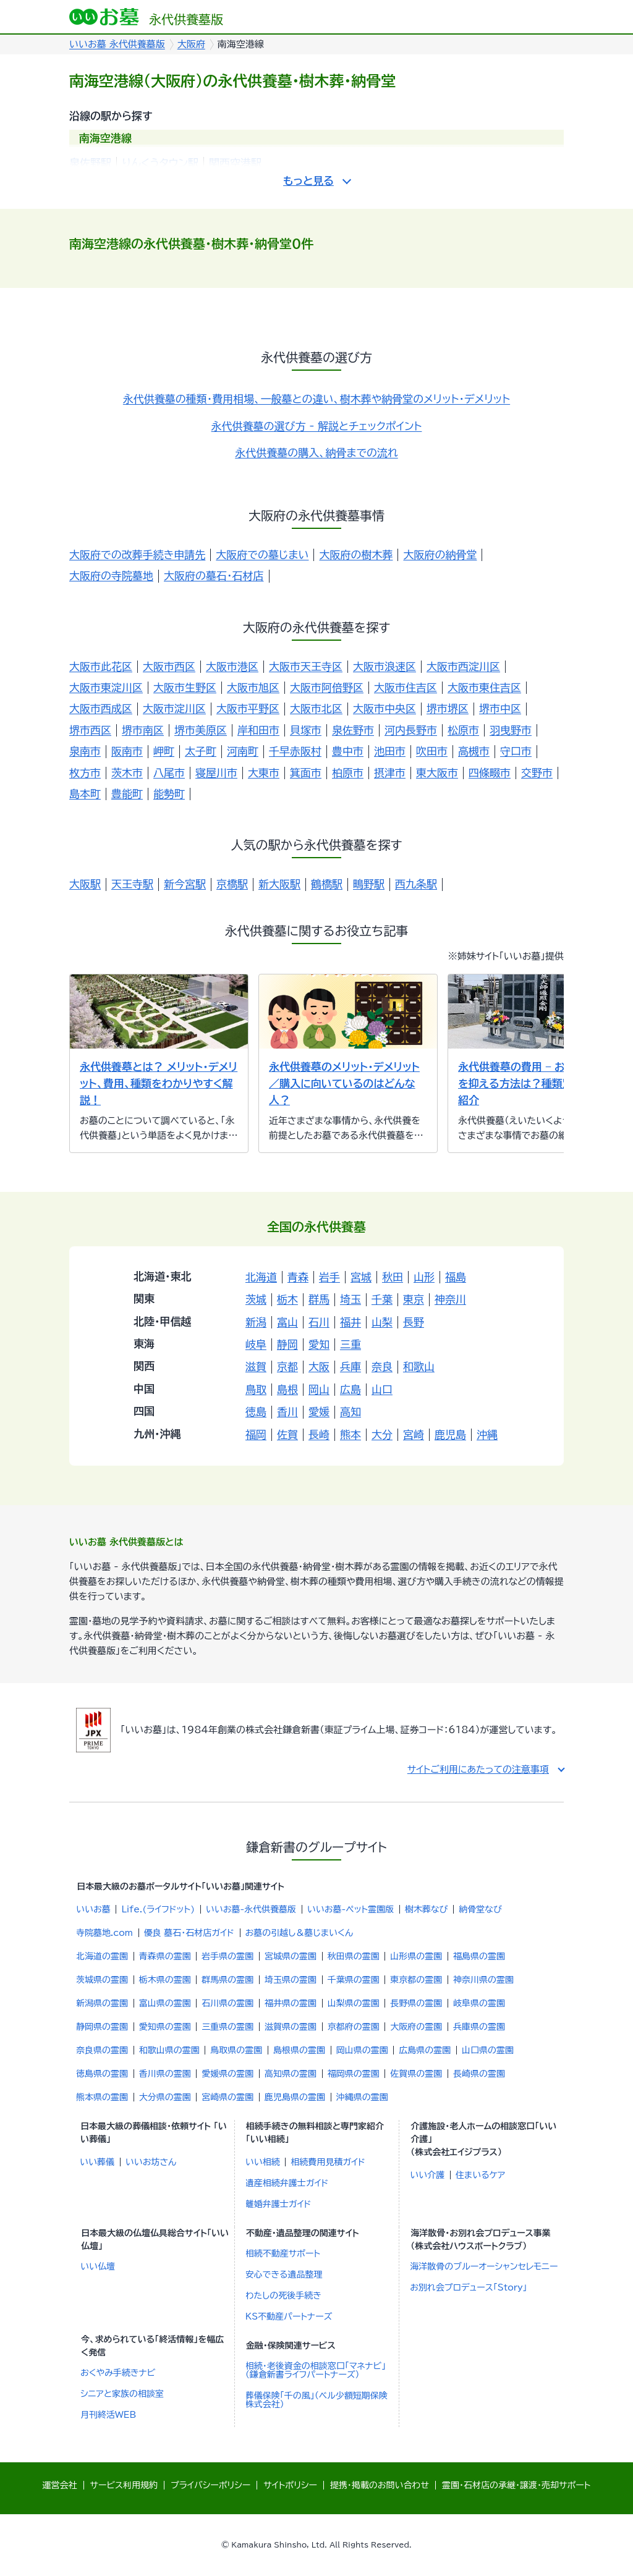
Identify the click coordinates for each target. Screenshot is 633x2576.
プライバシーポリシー (210, 2485)
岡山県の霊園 (362, 2050)
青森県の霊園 (165, 1956)
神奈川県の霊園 (483, 1979)
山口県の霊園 (488, 2050)
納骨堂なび (480, 1909)
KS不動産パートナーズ (289, 2316)
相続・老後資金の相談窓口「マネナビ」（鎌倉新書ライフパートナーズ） (315, 2370)
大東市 (263, 772)
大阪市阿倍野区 (326, 687)
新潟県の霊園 (102, 2003)
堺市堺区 (448, 708)
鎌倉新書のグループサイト (316, 1847)
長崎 (318, 1434)
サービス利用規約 (124, 2485)
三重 (350, 1344)
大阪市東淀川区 (106, 687)
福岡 (255, 1434)
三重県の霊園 (227, 2026)
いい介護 (427, 2175)
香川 (287, 1411)
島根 (287, 1389)
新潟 (255, 1322)
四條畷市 (490, 772)
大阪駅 (85, 884)
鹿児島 (450, 1434)
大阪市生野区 (184, 687)
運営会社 (60, 2485)
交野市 (537, 772)
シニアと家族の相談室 (122, 2393)
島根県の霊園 (299, 2050)
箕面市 (305, 772)
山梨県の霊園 (354, 2003)
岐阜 (255, 1344)
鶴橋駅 (326, 884)
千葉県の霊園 (354, 1979)
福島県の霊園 (479, 1956)
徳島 (255, 1411)
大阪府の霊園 (416, 2026)
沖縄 (487, 1434)
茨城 (255, 1299)
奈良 (382, 1366)
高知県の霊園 (290, 2073)
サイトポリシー (290, 2485)
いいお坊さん (151, 2162)
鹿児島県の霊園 (295, 2097)
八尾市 (169, 772)
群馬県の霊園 (227, 1979)
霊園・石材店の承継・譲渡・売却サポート (516, 2485)
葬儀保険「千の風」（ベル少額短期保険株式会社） (316, 2400)
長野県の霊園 (416, 2003)
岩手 (329, 1277)
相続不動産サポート (282, 2253)
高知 (350, 1411)
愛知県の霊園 (165, 2026)
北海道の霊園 (102, 1956)
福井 (350, 1322)
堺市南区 (143, 730)
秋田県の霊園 (354, 1956)
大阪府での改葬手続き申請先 (137, 554)
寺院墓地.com (104, 1932)
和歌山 (419, 1366)
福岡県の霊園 (354, 2073)
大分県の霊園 (165, 2097)
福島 (455, 1277)
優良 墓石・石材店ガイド (189, 1932)
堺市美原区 (200, 730)
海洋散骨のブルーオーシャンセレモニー (484, 2266)
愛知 (318, 1344)
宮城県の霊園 (290, 1956)
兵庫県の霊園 (479, 2026)
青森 (297, 1277)
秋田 (392, 1277)
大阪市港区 (232, 666)
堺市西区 (90, 730)
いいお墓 (93, 1909)
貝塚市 (305, 730)
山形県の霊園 (416, 1956)
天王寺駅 (132, 884)
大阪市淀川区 (174, 708)
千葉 (382, 1299)
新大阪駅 (279, 884)
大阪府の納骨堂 (440, 554)
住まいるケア (480, 2175)
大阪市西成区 (100, 708)
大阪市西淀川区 (463, 666)
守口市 (516, 751)
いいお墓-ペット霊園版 (350, 1909)
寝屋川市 (216, 772)
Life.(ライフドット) (158, 1909)
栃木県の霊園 (165, 1979)
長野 (413, 1322)
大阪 (318, 1366)
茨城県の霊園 (102, 1979)
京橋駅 (232, 884)
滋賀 (255, 1366)
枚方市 (85, 772)
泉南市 (85, 751)
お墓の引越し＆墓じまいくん (299, 1932)
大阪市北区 (316, 708)
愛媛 (318, 1411)
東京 (413, 1299)
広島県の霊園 (425, 2050)
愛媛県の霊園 (227, 2073)
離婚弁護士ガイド (278, 2204)
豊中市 (347, 751)
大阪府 (191, 44)
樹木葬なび (426, 1909)
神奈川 (450, 1299)
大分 (382, 1434)
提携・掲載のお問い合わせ (379, 2485)
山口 (382, 1389)
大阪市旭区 (253, 687)
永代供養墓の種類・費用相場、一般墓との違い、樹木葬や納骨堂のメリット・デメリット (316, 399)
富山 (287, 1322)
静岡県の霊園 (102, 2026)
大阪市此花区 (100, 666)
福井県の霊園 (290, 2003)
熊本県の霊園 (102, 2097)
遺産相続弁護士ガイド (287, 2183)
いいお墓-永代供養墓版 (251, 1909)
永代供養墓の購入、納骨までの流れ (316, 452)
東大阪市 (437, 772)
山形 (424, 1277)
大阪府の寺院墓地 (111, 575)
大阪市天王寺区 (305, 666)
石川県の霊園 (227, 2003)
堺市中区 (500, 708)
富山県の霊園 (165, 2003)
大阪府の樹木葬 (356, 554)
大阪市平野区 (247, 708)
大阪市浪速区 (384, 666)
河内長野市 (410, 730)
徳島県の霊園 (102, 2073)
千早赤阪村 (295, 751)
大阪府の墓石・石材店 (214, 575)
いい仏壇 (97, 2266)
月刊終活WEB (108, 2414)
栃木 (287, 1299)
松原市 (463, 730)
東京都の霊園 (416, 1979)
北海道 (261, 1277)
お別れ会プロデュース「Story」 (468, 2287)
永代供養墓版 (146, 16)
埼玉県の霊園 (290, 1979)
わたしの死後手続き (283, 2295)
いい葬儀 (97, 2162)
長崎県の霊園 (479, 2073)
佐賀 (287, 1434)
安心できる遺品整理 (284, 2274)
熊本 (350, 1434)
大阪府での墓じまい (262, 554)
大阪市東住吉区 (484, 687)
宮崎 (413, 1434)
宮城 (361, 1277)
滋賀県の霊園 (290, 2026)
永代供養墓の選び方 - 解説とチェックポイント (316, 426)
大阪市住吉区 (405, 687)
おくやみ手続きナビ (117, 2372)
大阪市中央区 (384, 708)
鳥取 (255, 1389)
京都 (287, 1366)
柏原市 (347, 772)
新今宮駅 (185, 884)
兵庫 (350, 1366)
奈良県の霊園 (102, 2050)
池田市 (390, 751)
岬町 (163, 751)
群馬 (318, 1299)
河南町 (242, 751)
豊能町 (127, 793)
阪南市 (127, 751)
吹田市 (432, 751)
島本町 (85, 793)
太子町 (200, 751)
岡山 (318, 1389)
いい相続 (262, 2162)
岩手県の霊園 (227, 1956)
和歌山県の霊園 (169, 2050)
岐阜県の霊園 (479, 2003)
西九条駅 (416, 884)
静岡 (287, 1344)
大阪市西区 (169, 666)
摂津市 (390, 772)
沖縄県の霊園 (362, 2097)
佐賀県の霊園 (416, 2073)
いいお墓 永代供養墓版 (117, 44)
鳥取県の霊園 (236, 2050)
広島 (350, 1389)
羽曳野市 (511, 730)
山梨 (382, 1322)
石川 (318, 1322)
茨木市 (127, 772)
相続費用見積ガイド (328, 2162)
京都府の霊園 (354, 2026)
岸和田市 (258, 730)
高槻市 (474, 751)
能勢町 (169, 793)
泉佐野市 (353, 730)
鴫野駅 (368, 884)
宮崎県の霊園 (227, 2097)
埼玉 (350, 1299)
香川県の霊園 (165, 2073)
